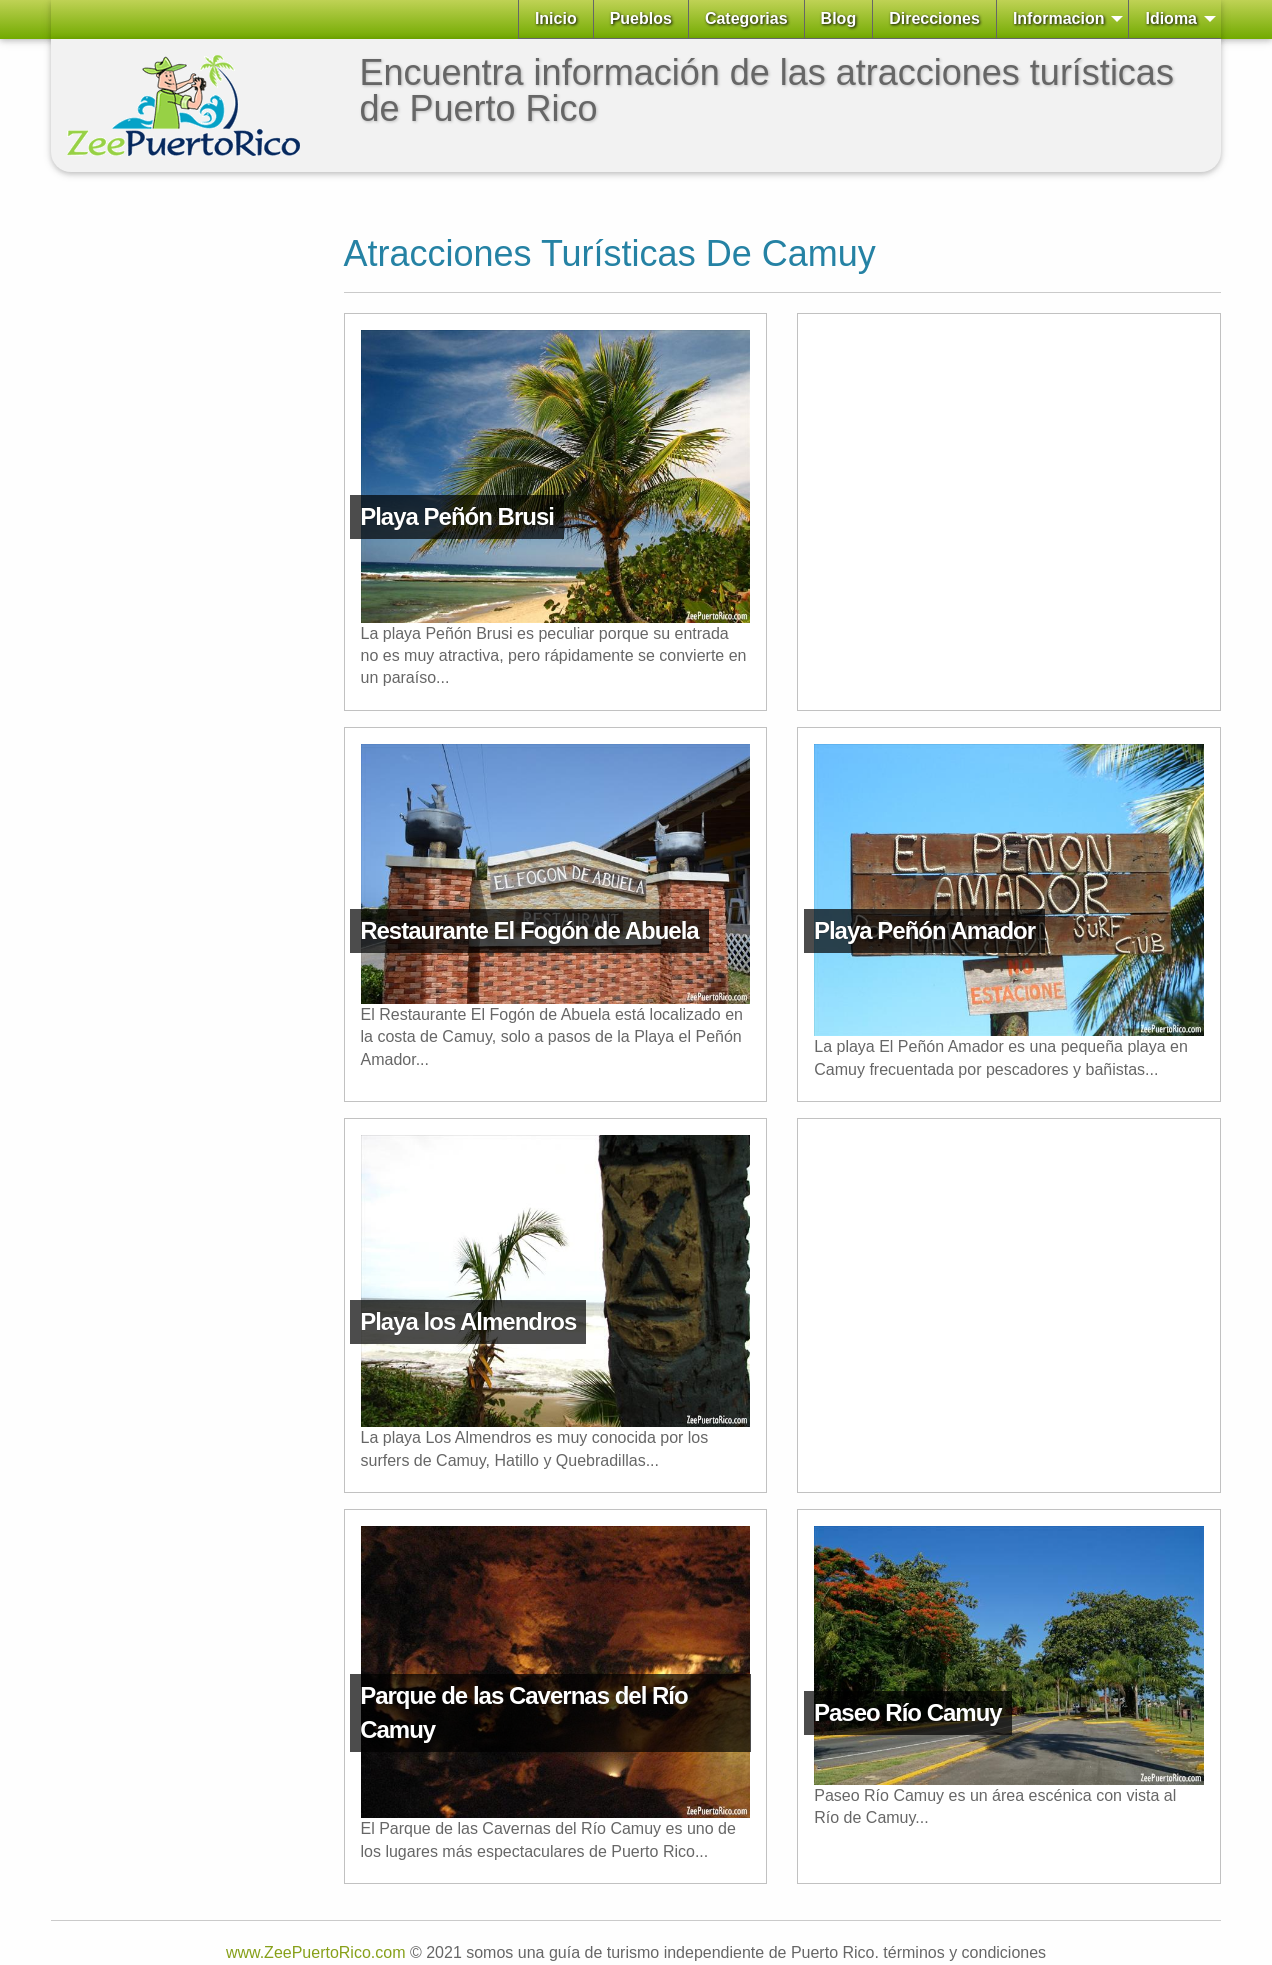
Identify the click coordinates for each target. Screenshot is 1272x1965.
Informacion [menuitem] (1059, 18)
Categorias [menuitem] (746, 18)
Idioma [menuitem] (1171, 18)
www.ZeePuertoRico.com (316, 1952)
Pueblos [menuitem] (641, 18)
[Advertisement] (131, 488)
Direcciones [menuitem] (934, 18)
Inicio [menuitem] (556, 18)
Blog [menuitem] (839, 18)
